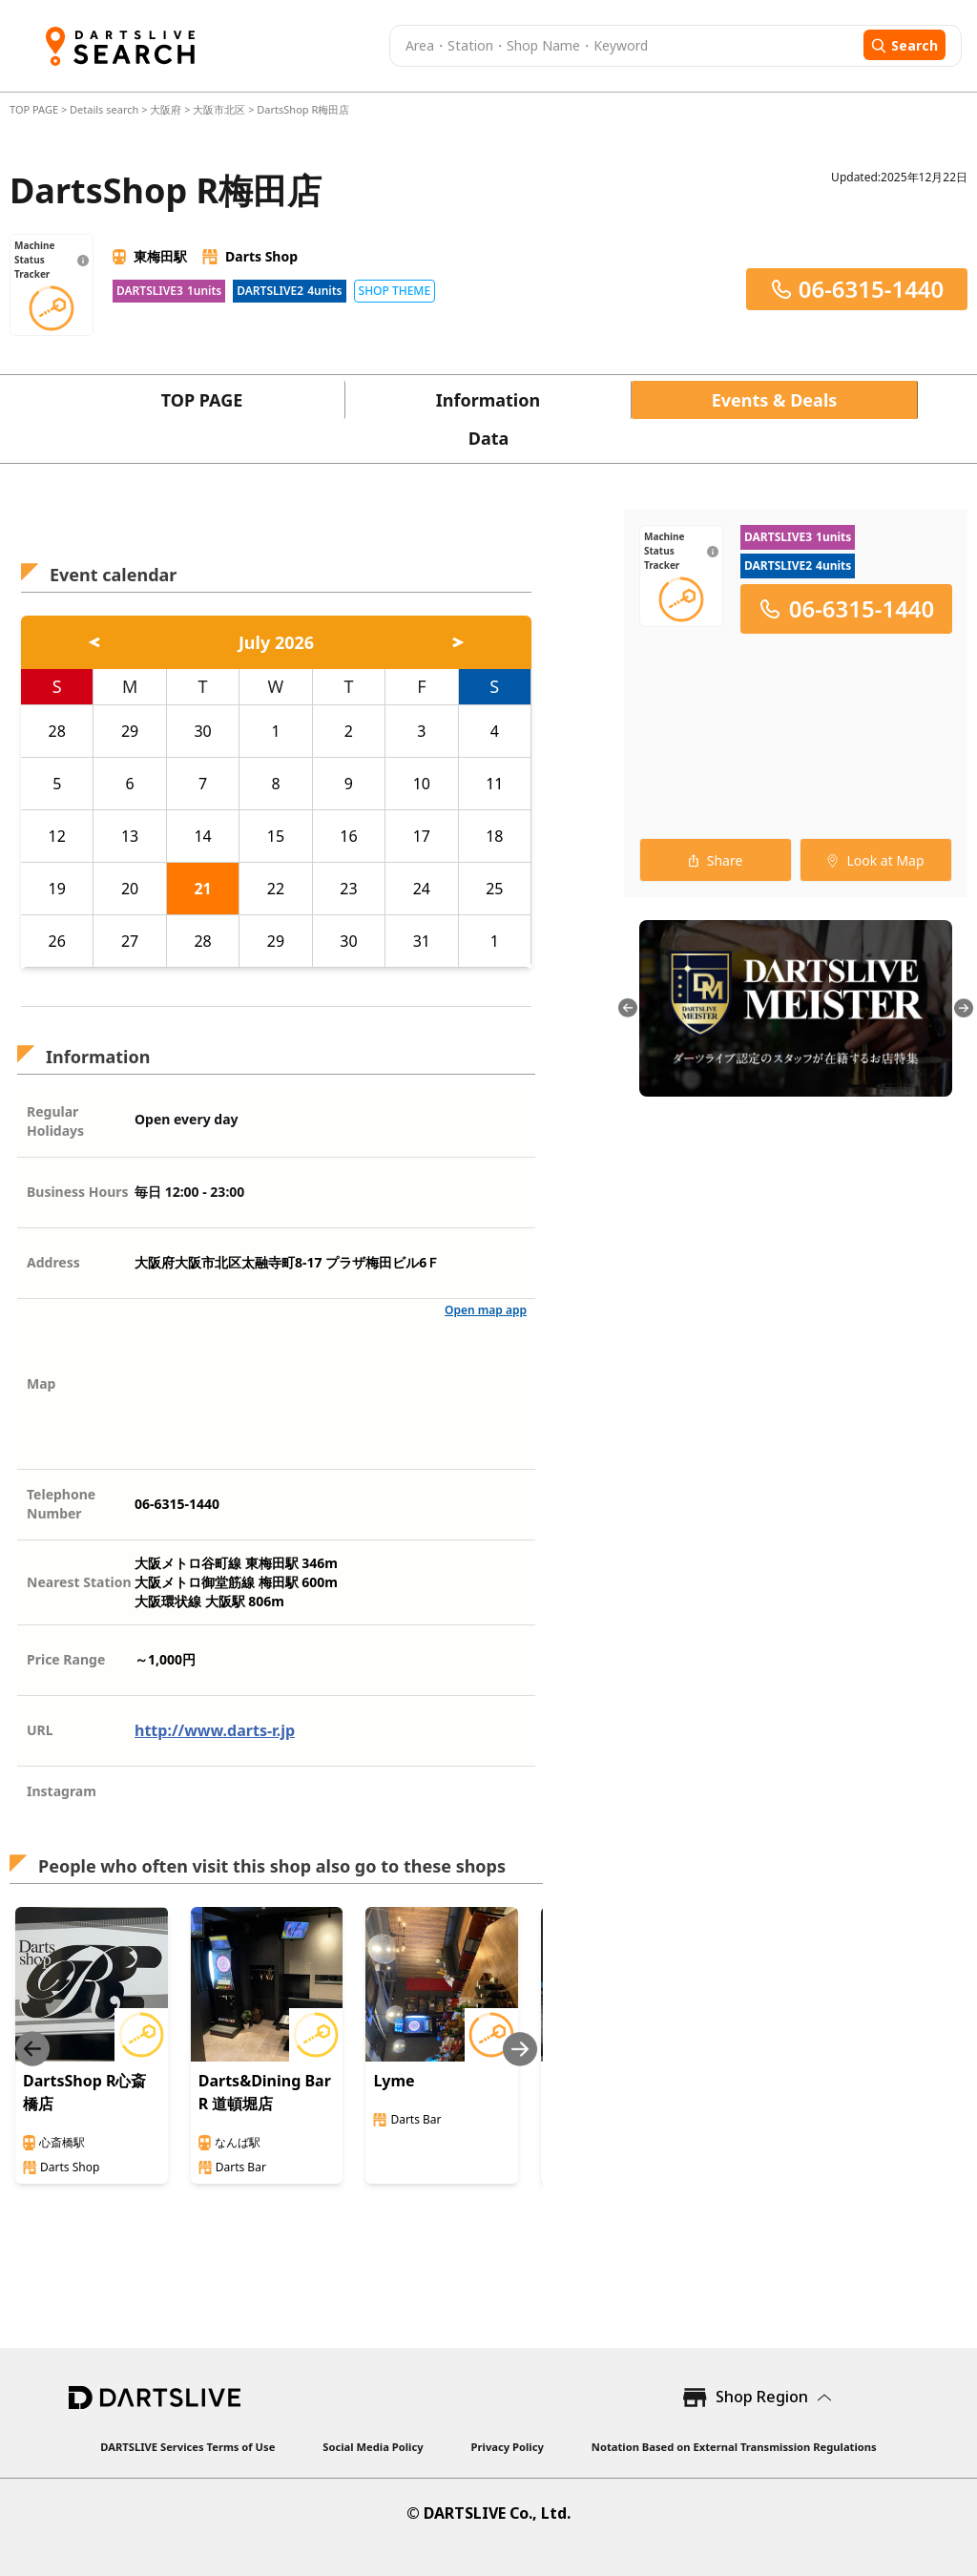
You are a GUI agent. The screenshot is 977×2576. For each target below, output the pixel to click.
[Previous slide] (32, 2048)
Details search (105, 109)
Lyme (393, 2080)
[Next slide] (520, 2048)
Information (488, 399)
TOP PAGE (35, 109)
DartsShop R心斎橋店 (84, 2092)
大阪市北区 (219, 109)
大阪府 (165, 109)
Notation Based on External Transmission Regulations (734, 2447)
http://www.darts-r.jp (215, 1730)
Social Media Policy (372, 2447)
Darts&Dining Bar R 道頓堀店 (264, 2092)
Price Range (66, 1659)
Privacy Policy (507, 2447)
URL (40, 1730)
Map (41, 1383)
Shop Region (762, 2396)
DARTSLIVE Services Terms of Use (187, 2447)
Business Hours (78, 1192)
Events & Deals (775, 399)
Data (488, 438)
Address (53, 1262)
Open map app (486, 1310)
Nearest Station (79, 1582)
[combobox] (623, 46)
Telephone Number (61, 1503)
